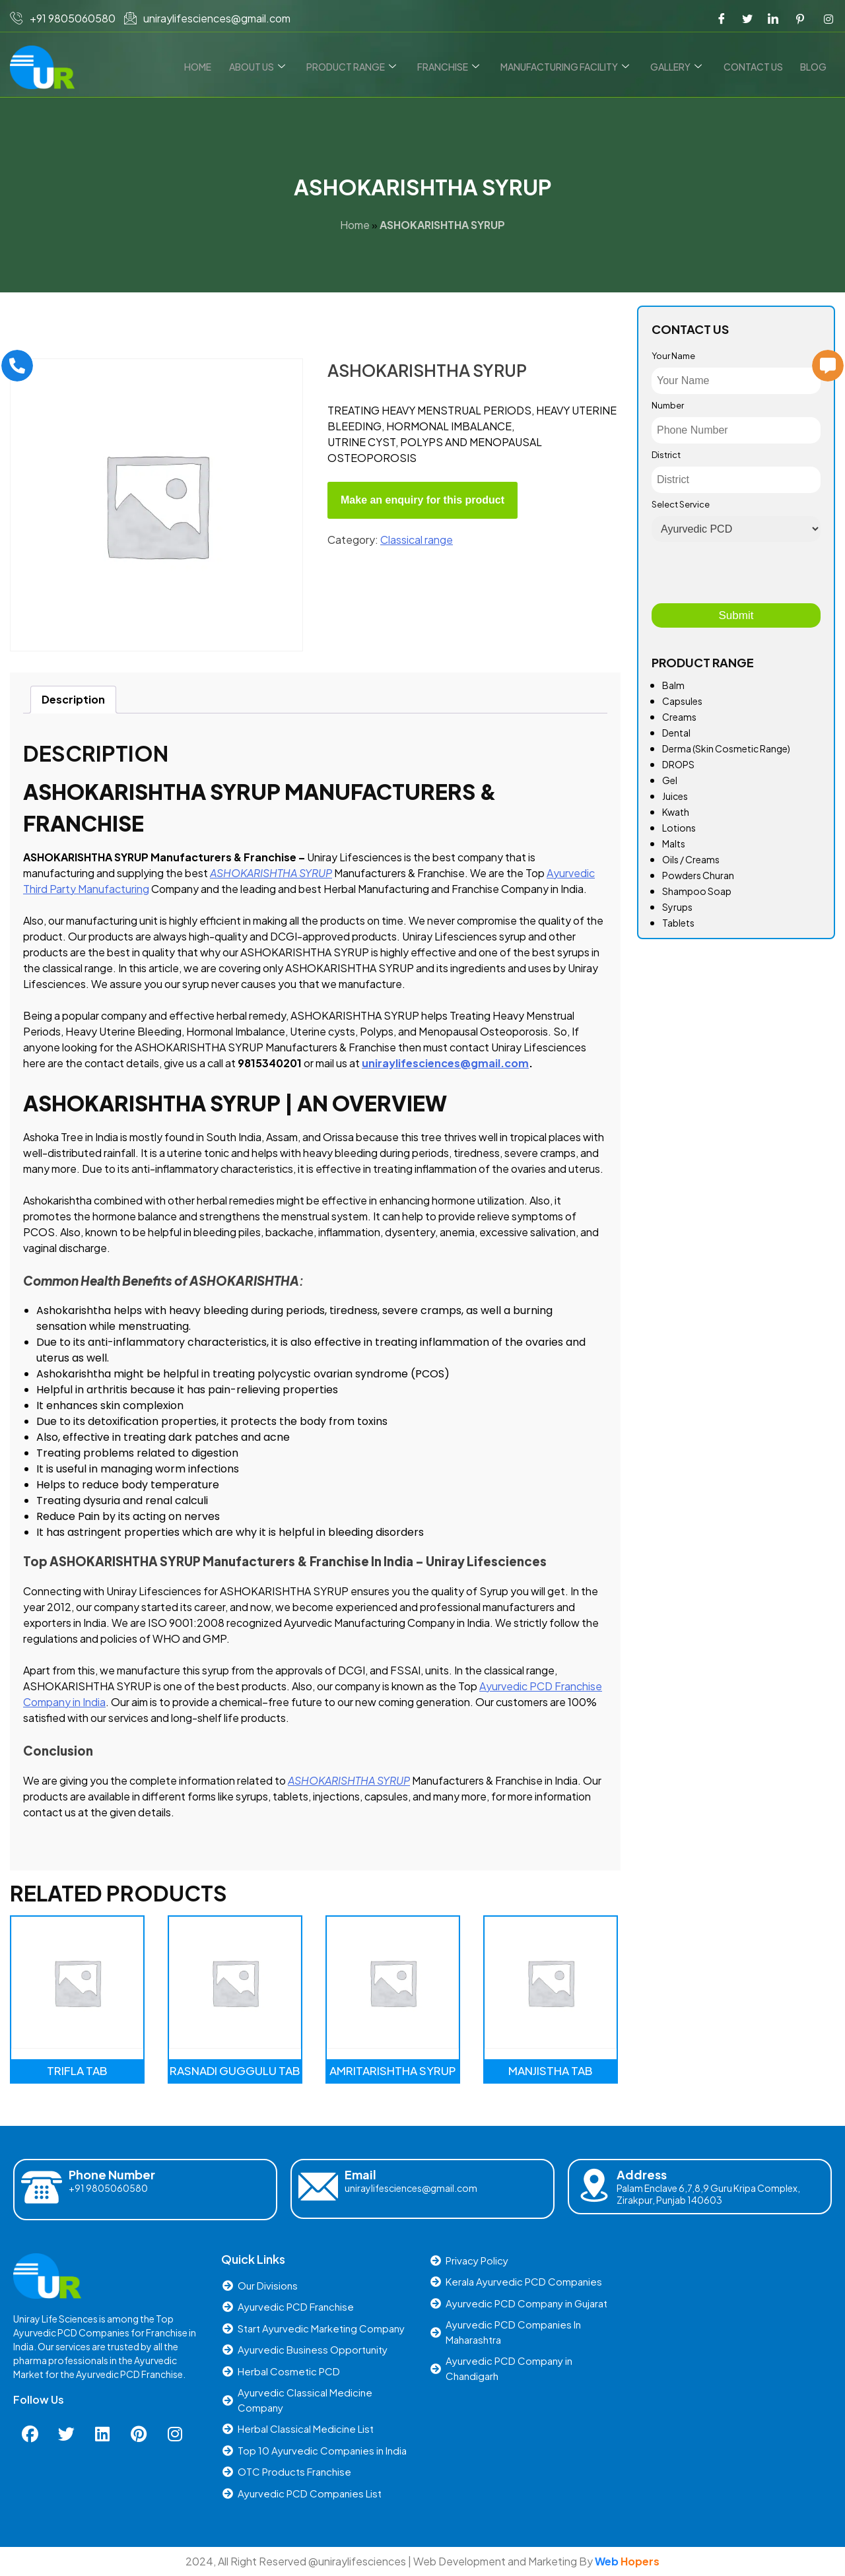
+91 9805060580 (108, 2188)
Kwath (675, 812)
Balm (673, 685)
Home (208, 67)
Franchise (455, 67)
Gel (669, 780)
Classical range (416, 539)
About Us (266, 67)
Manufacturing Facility (570, 67)
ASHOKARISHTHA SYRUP (271, 873)
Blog (814, 67)
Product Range (359, 67)
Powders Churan (698, 875)
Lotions (679, 828)
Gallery (680, 67)
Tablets (678, 923)
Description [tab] (73, 699)
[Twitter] (747, 18)
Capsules (682, 701)
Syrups (677, 907)
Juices (675, 796)
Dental (676, 733)
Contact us (755, 67)
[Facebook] (721, 18)
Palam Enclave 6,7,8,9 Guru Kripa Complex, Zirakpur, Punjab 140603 (708, 2194)
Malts (673, 843)
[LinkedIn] (773, 18)
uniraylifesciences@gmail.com (411, 2188)
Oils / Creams (691, 859)
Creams (679, 717)
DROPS (678, 764)
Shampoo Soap (696, 891)
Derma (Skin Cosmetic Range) (726, 748)
